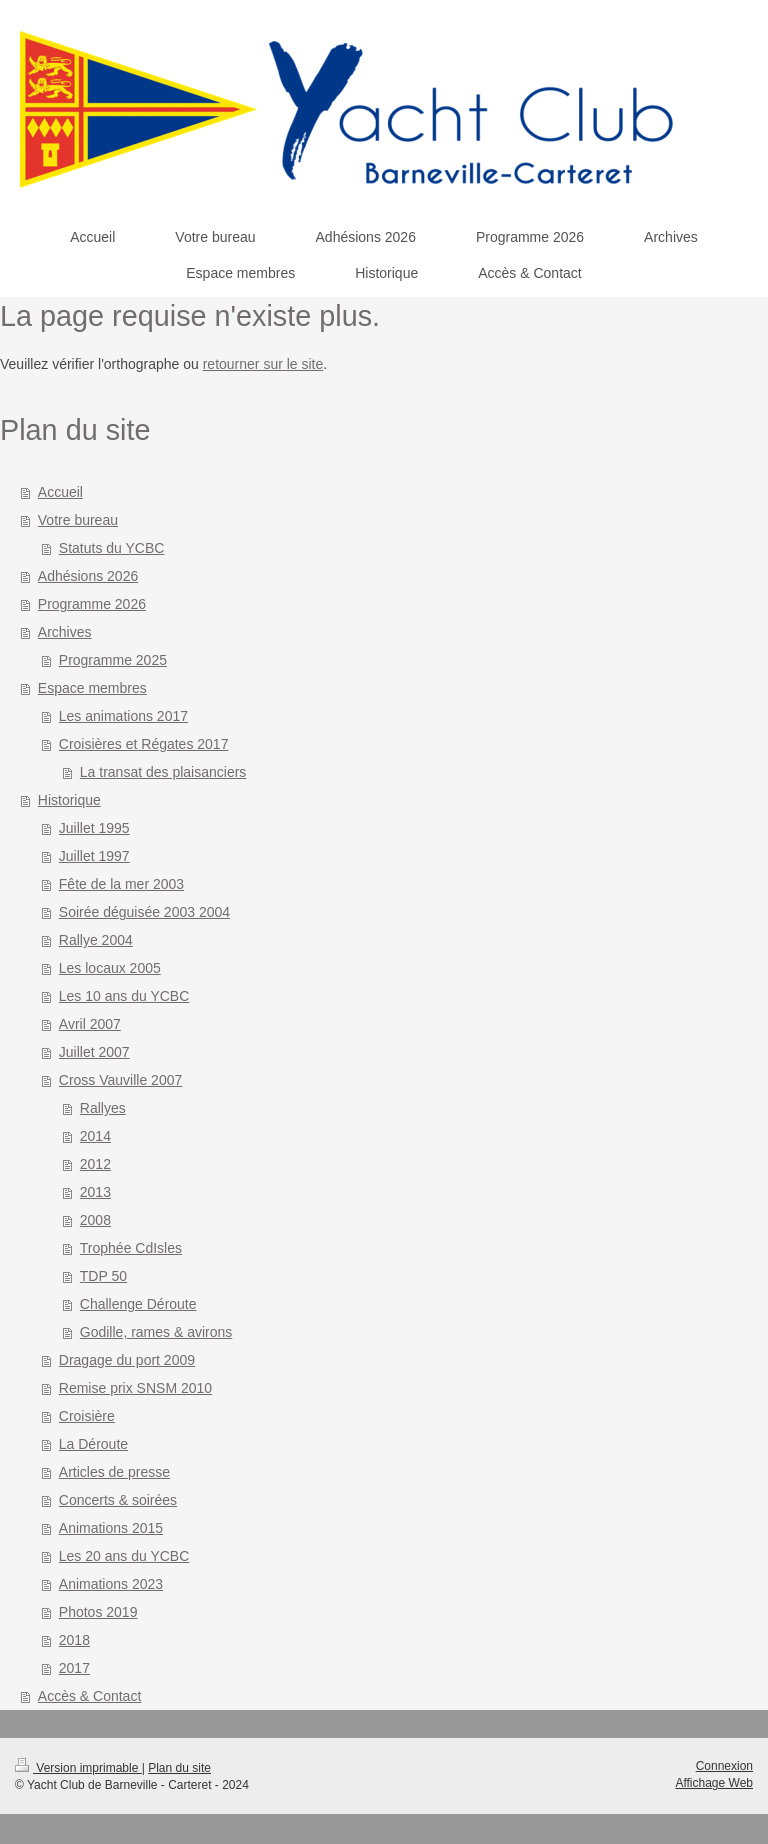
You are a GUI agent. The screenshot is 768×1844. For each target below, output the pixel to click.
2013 (95, 1192)
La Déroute (93, 1444)
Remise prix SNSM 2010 (135, 1388)
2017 (74, 1668)
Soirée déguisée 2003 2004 (144, 912)
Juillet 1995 (94, 828)
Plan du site (179, 1768)
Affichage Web (714, 1783)
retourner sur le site (263, 364)
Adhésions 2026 (88, 576)
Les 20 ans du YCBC (124, 1556)
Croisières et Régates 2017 (144, 744)
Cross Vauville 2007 (120, 1080)
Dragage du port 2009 (127, 1360)
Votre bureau (78, 520)
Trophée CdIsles (131, 1248)
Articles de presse (114, 1472)
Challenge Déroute (138, 1304)
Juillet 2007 (94, 1052)
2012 (95, 1164)
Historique (69, 800)
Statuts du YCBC (112, 548)
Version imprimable (78, 1768)
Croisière (87, 1416)
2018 (74, 1640)
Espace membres (92, 688)
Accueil (60, 492)
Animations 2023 (111, 1584)
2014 (95, 1136)
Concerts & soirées (118, 1500)
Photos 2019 (98, 1612)
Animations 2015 (111, 1528)
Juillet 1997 (94, 856)
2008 (95, 1220)
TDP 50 (103, 1276)
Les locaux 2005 (110, 968)
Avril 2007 (90, 1024)
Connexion (724, 1766)
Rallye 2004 (96, 940)
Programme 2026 (92, 604)
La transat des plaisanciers (163, 772)
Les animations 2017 (123, 716)
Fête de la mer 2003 (121, 884)
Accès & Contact (90, 1696)
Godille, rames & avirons (156, 1332)
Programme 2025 (113, 660)
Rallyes (103, 1108)
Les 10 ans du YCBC (124, 996)
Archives (65, 632)
